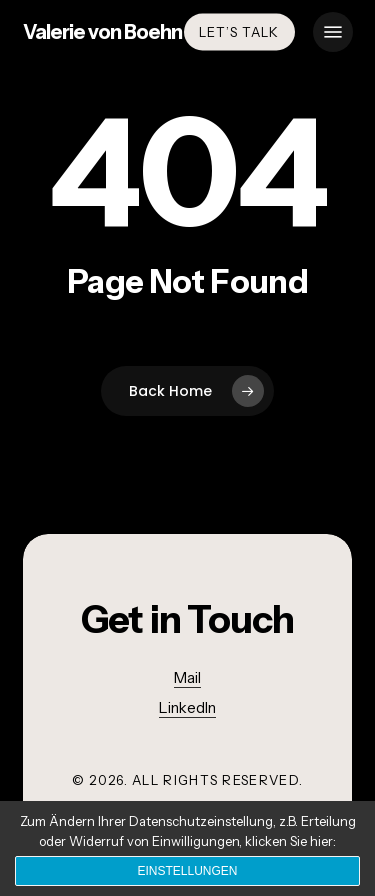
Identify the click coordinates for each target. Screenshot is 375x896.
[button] (333, 32)
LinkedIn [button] (187, 707)
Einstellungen (187, 871)
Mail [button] (187, 677)
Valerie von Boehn (102, 32)
